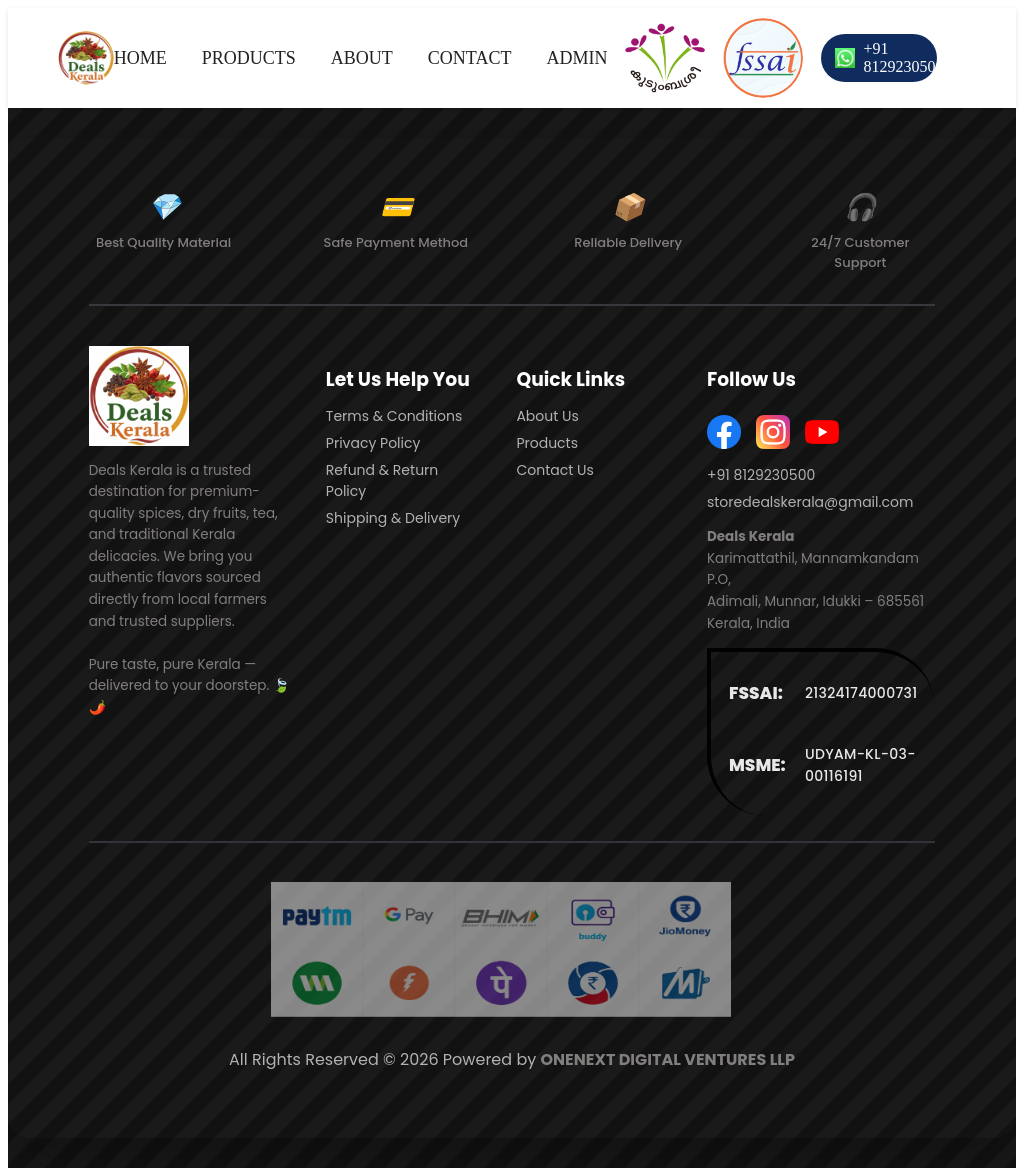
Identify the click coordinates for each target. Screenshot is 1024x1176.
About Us (547, 416)
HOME (140, 58)
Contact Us (554, 470)
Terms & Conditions (394, 416)
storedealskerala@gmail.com (810, 502)
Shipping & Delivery (393, 518)
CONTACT (470, 58)
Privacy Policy (373, 443)
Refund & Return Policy (382, 480)
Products (547, 443)
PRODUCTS (249, 58)
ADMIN (576, 58)
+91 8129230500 (903, 57)
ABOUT (362, 58)
